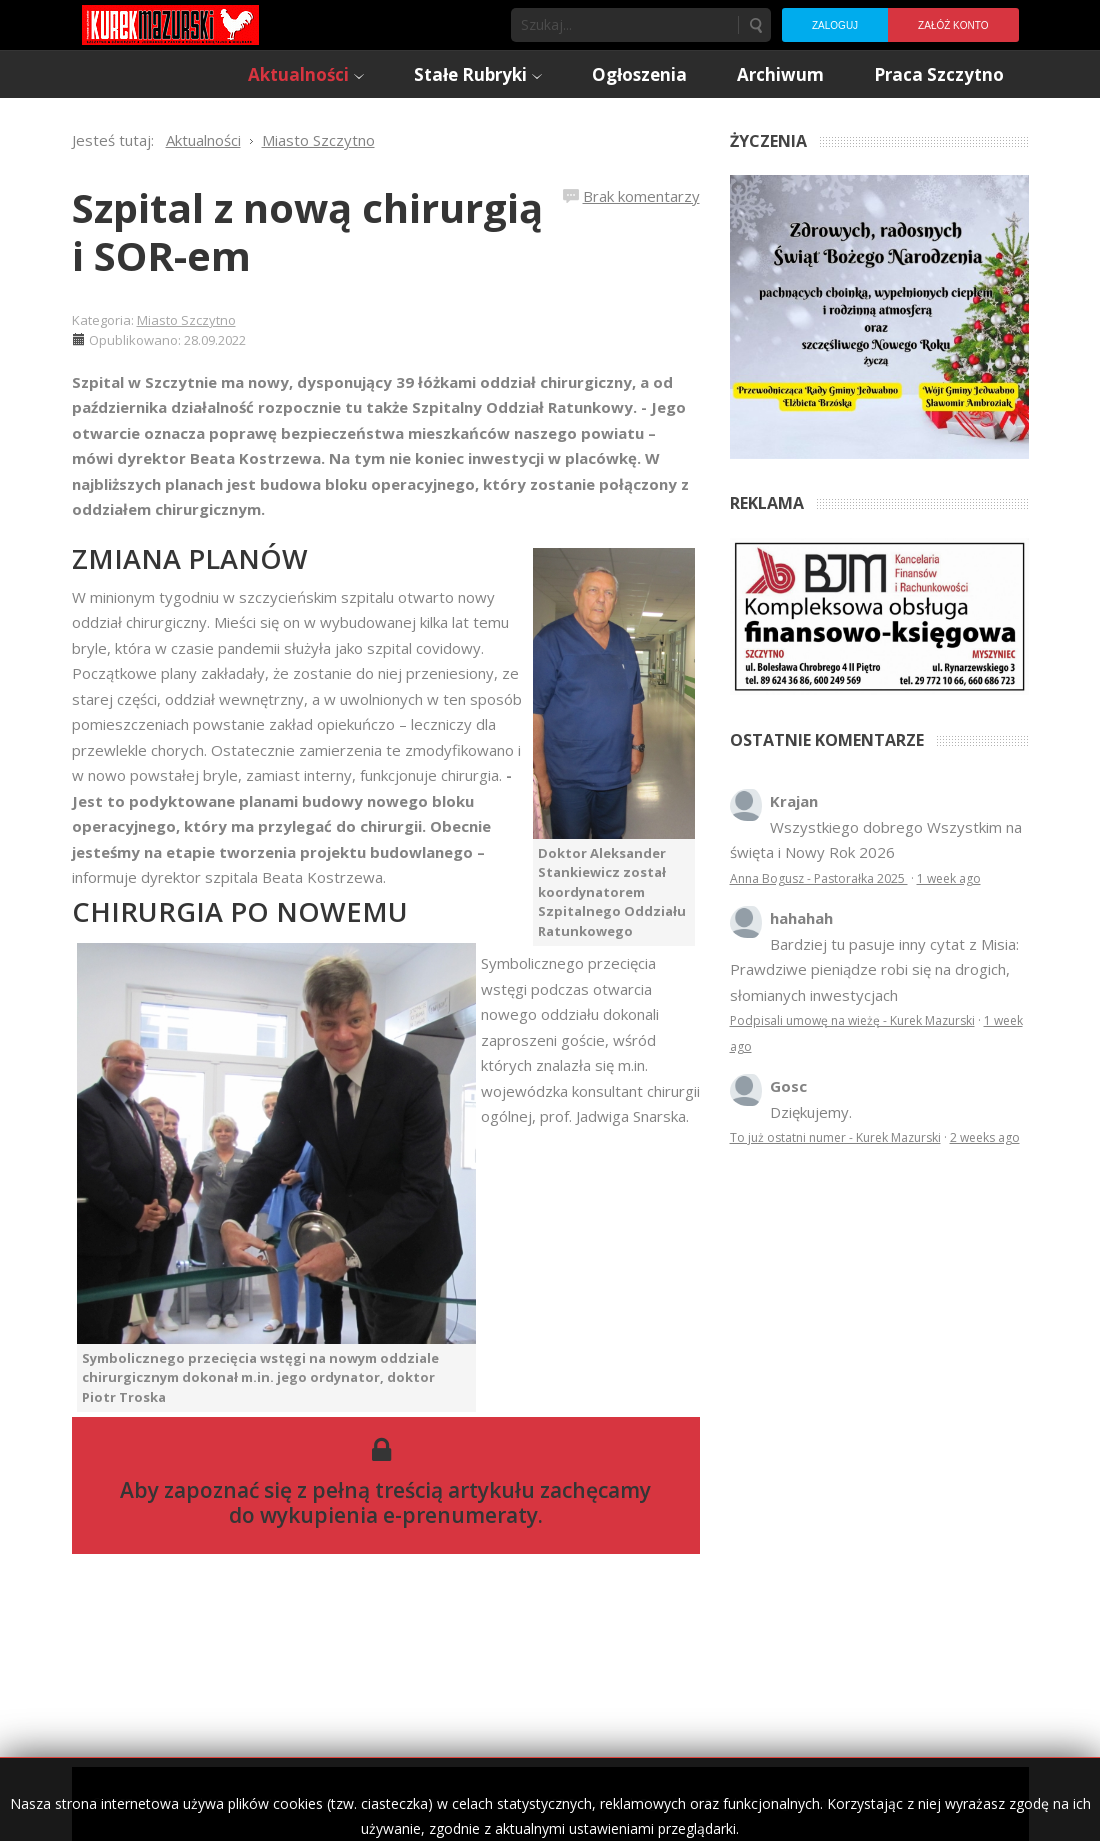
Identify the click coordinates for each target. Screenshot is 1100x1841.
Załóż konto (953, 25)
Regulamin (797, 1803)
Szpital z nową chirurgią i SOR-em (307, 231)
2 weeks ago (985, 1137)
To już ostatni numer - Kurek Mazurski (835, 1137)
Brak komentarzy (641, 196)
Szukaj (755, 25)
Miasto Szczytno (186, 320)
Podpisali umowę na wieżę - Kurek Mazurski (852, 1020)
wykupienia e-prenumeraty (399, 1515)
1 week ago (949, 878)
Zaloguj (835, 25)
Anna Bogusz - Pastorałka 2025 (819, 878)
